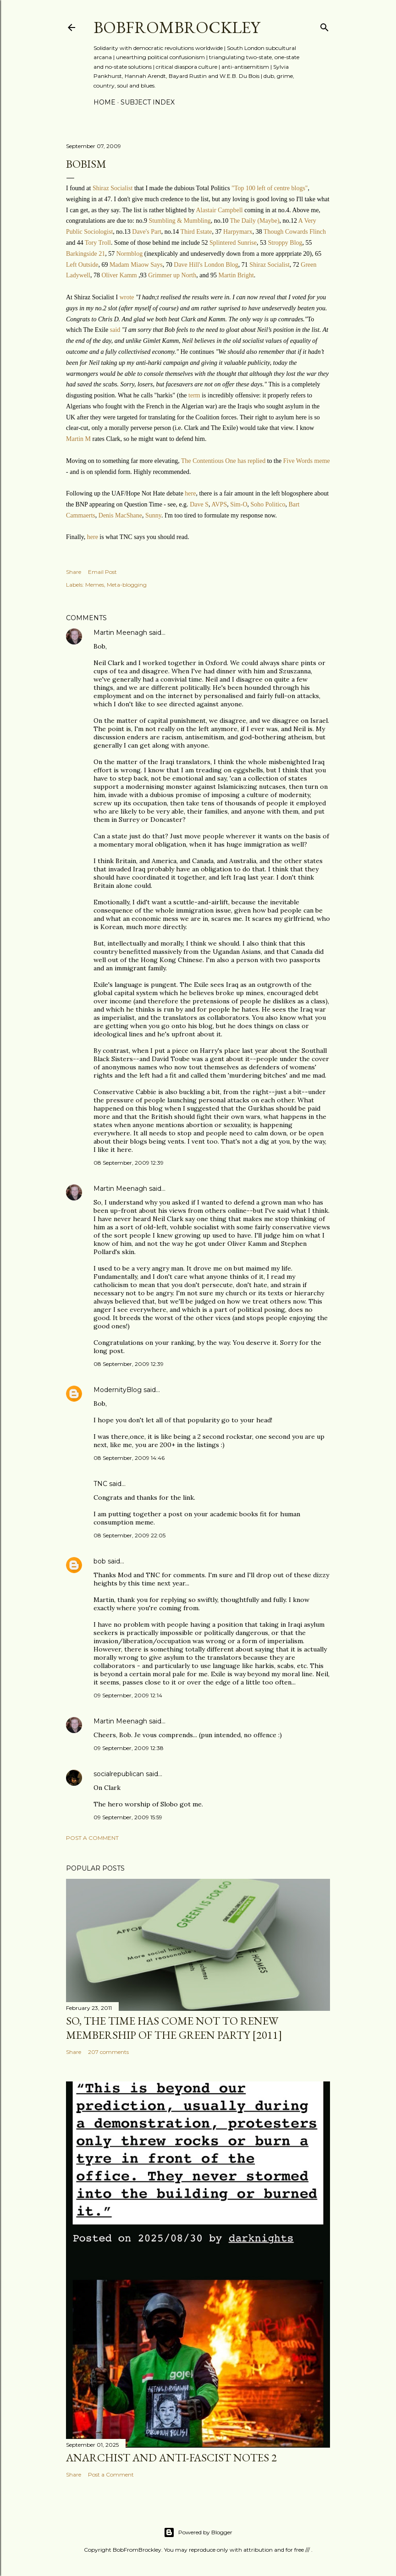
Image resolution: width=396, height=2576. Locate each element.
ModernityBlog (118, 1390)
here (190, 493)
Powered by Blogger (198, 2532)
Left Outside (82, 264)
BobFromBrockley (177, 27)
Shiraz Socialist (113, 188)
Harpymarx (238, 231)
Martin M (78, 438)
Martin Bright (235, 275)
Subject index (148, 102)
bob (100, 1561)
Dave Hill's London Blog (206, 264)
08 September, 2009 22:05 (129, 1535)
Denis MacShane (120, 515)
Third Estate (196, 231)
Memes (94, 584)
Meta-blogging (127, 584)
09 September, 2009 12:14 (128, 1695)
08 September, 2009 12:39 (129, 1162)
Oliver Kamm (119, 275)
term (195, 395)
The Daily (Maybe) (255, 220)
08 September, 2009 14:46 (129, 1457)
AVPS (219, 504)
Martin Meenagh (120, 632)
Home (105, 102)
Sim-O (238, 504)
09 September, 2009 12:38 (129, 1748)
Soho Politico (268, 504)
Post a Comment (92, 1837)
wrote (128, 297)
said (116, 329)
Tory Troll (98, 242)
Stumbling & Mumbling (179, 220)
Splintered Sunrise (233, 242)
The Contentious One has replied (223, 460)
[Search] (324, 25)
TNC (100, 1484)
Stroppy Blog (285, 242)
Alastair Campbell (219, 210)
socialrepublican (119, 1774)
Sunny (153, 515)
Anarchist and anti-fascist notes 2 (171, 2457)
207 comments (108, 2051)
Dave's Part (146, 231)
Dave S (199, 504)
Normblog (129, 253)
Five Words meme (306, 460)
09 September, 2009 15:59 (128, 1817)
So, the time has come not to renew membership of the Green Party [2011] (174, 2028)
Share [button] (73, 571)
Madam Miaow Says (136, 264)
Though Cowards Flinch (295, 231)
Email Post (102, 571)
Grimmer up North (172, 275)
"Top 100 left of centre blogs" (269, 188)
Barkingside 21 (85, 253)
